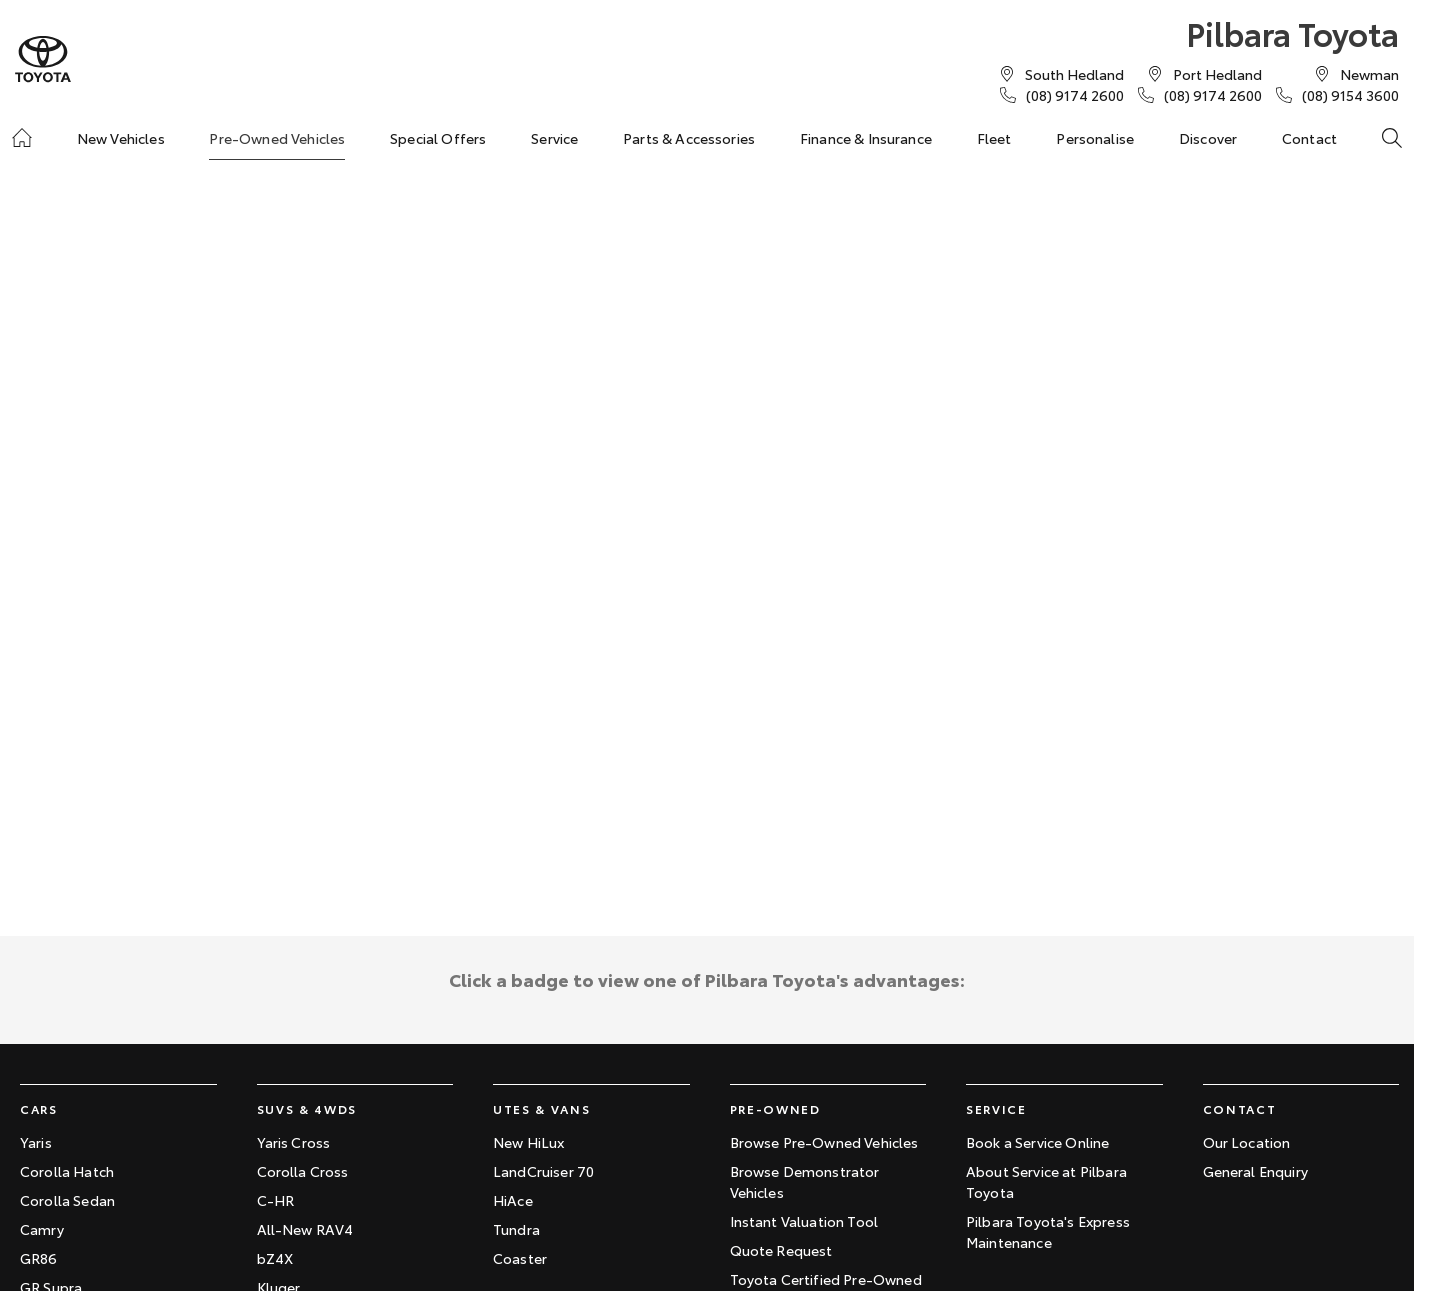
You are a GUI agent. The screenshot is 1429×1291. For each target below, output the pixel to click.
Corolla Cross (303, 1171)
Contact (1309, 138)
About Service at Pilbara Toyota (1046, 1181)
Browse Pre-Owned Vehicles (824, 1142)
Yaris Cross (294, 1142)
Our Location (1247, 1142)
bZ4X (275, 1258)
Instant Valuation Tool (804, 1221)
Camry (42, 1229)
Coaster (520, 1258)
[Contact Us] (1074, 74)
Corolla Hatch (67, 1171)
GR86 (39, 1258)
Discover (1208, 138)
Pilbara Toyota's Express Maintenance (1048, 1231)
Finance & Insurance (866, 138)
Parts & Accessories (689, 138)
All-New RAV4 (305, 1229)
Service (554, 138)
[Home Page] (43, 59)
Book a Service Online (1037, 1142)
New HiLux (528, 1142)
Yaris (36, 1142)
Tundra (516, 1229)
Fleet (994, 138)
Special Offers (438, 138)
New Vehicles (121, 138)
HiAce (513, 1200)
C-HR (276, 1200)
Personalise (1095, 138)
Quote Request (781, 1250)
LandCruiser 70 (543, 1171)
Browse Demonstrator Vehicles (805, 1181)
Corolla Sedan (67, 1200)
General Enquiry (1255, 1171)
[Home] (22, 138)
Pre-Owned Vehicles (277, 138)
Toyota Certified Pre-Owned (826, 1279)
